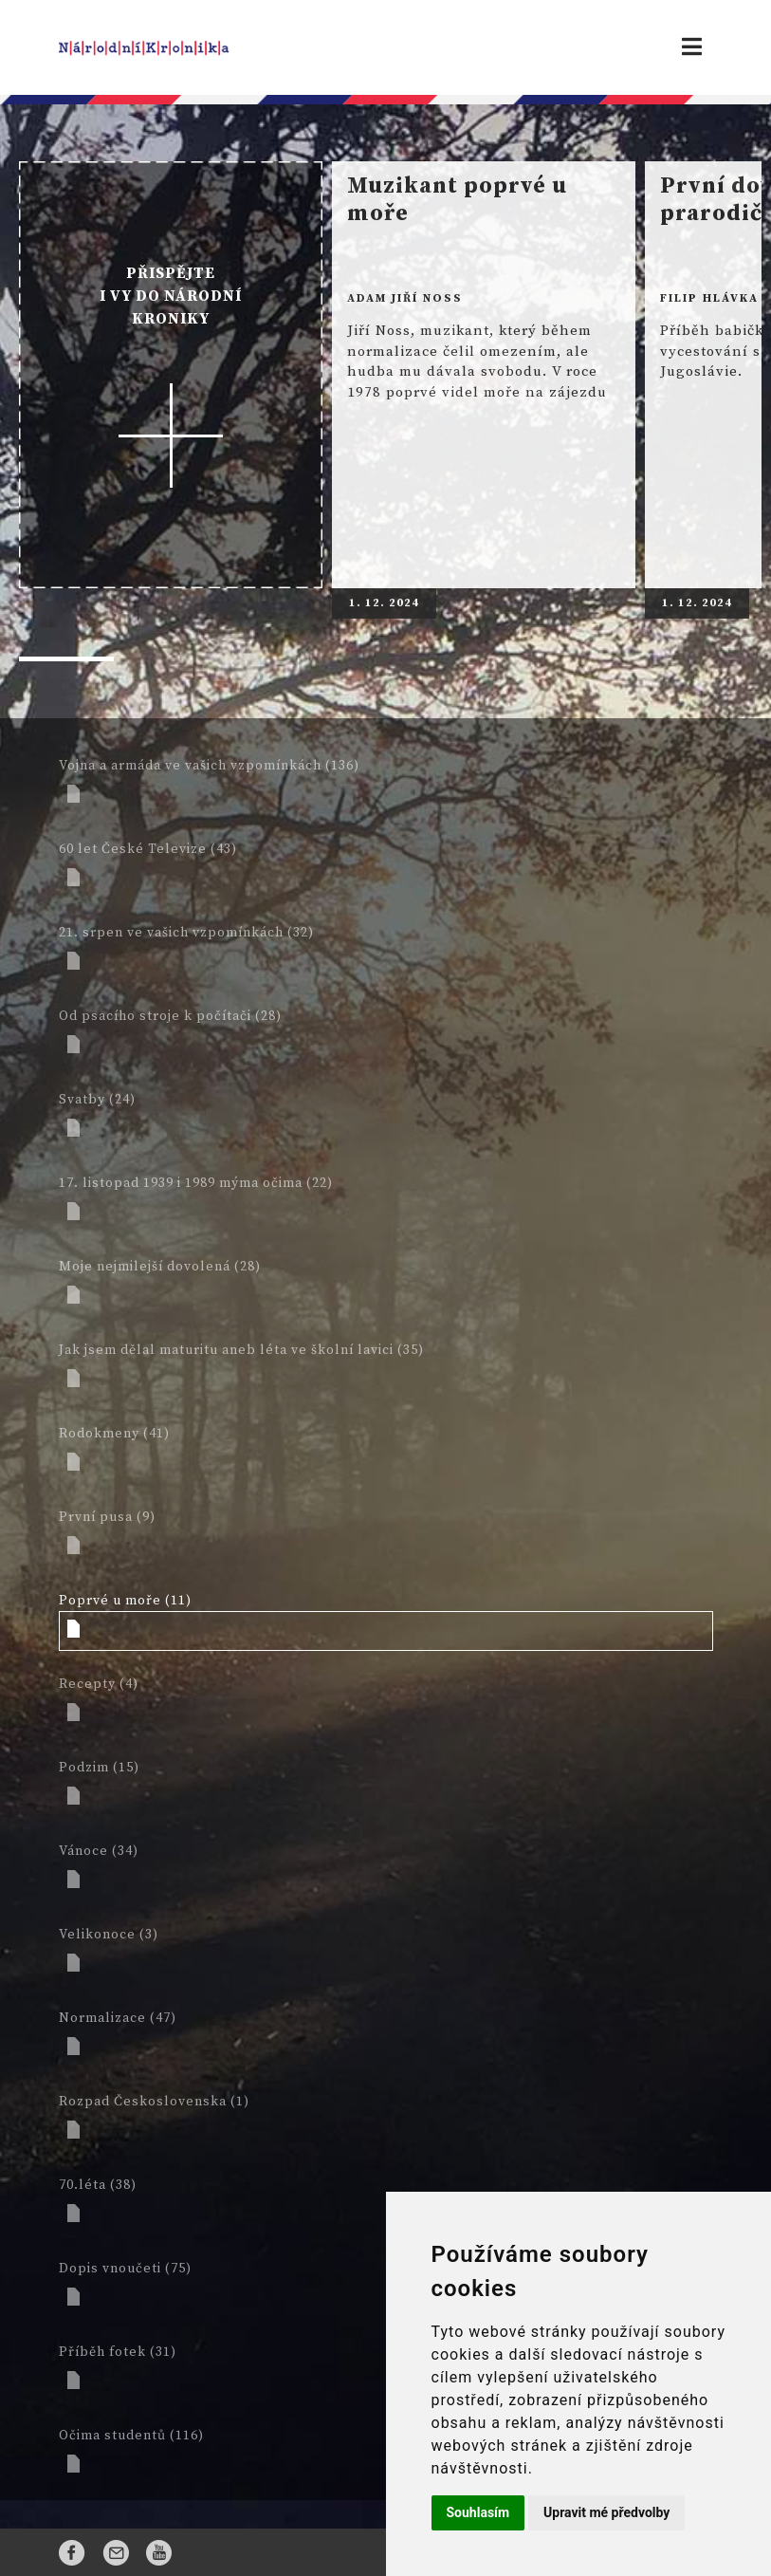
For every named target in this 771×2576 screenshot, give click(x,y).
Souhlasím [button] (478, 2512)
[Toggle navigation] (691, 47)
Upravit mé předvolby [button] (606, 2512)
